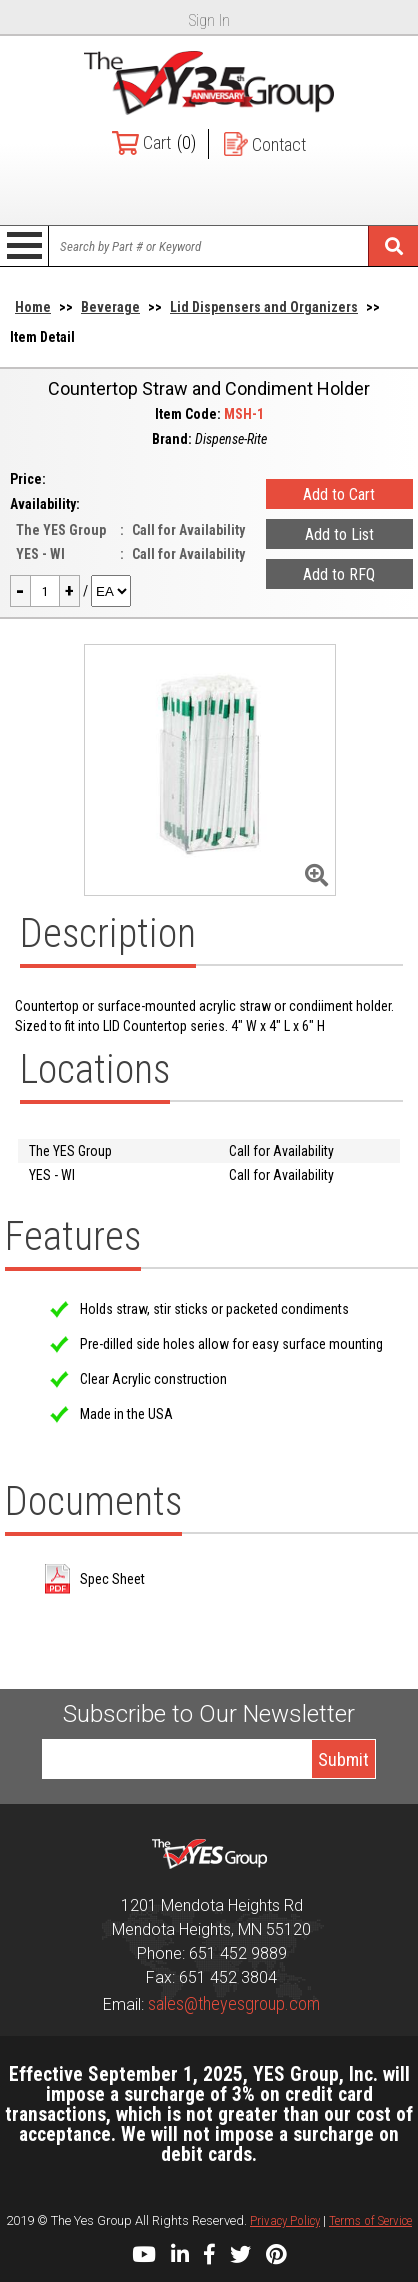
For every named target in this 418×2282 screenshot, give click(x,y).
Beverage (110, 307)
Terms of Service (370, 2220)
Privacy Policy (285, 2220)
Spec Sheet (112, 1579)
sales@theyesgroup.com (234, 2003)
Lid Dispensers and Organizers (264, 307)
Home (33, 307)
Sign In (209, 20)
